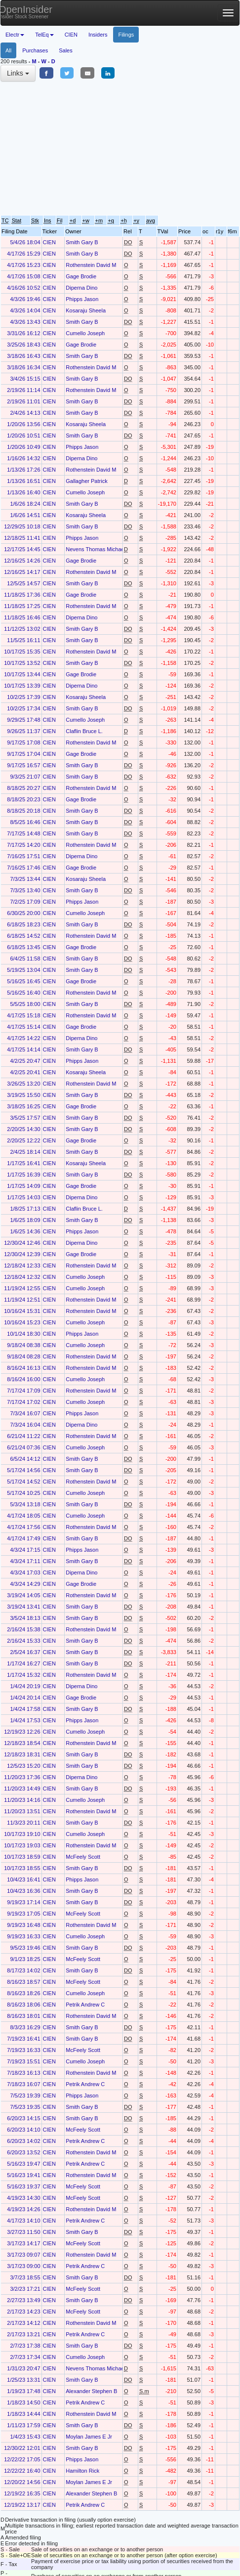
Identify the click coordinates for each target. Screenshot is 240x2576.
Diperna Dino (81, 288)
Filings (126, 35)
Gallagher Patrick (86, 481)
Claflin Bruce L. (84, 731)
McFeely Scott (83, 1857)
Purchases (35, 50)
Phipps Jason (82, 299)
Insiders (98, 35)
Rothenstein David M (91, 265)
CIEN (71, 35)
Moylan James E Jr (89, 2437)
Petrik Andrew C (85, 2005)
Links (18, 73)
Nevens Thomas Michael (95, 549)
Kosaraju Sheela (86, 310)
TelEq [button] (44, 35)
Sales (66, 50)
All (8, 50)
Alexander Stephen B (91, 2391)
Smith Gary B (82, 242)
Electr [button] (14, 35)
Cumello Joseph (85, 333)
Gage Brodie (81, 276)
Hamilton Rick (82, 2471)
